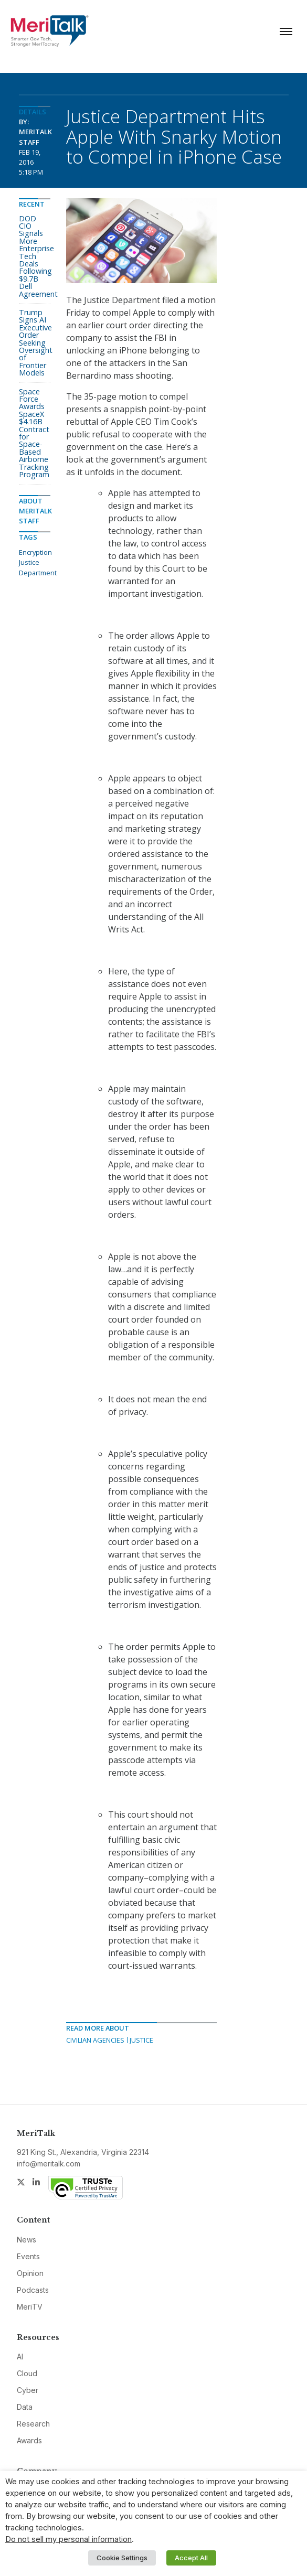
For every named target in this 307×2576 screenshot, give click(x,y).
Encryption (35, 552)
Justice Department (38, 567)
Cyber (27, 2390)
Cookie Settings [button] (122, 2557)
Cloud (27, 2373)
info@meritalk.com (48, 2163)
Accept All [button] (191, 2557)
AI (20, 2356)
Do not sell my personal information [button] (68, 2539)
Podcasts (33, 2289)
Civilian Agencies (95, 2040)
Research (33, 2423)
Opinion (30, 2273)
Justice (141, 2040)
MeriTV (30, 2306)
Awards (29, 2440)
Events (28, 2256)
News (26, 2239)
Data (25, 2406)
